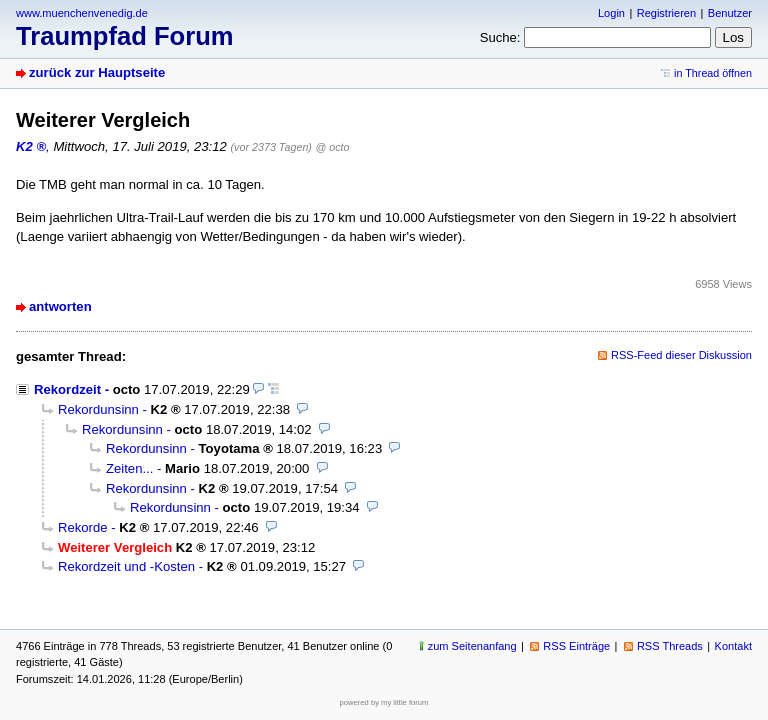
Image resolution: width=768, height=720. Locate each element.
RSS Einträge (576, 646)
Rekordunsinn (98, 409)
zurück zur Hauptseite (97, 72)
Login (611, 13)
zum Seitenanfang (472, 646)
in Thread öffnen (713, 73)
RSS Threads (670, 646)
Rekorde (83, 527)
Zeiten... (129, 468)
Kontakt (733, 646)
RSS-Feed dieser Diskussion (681, 355)
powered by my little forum (384, 702)
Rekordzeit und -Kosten (126, 566)
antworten (60, 306)
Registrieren (666, 13)
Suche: (500, 37)
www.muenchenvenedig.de (82, 13)
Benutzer (730, 13)
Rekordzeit (67, 389)
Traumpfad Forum (125, 36)
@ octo (333, 147)
